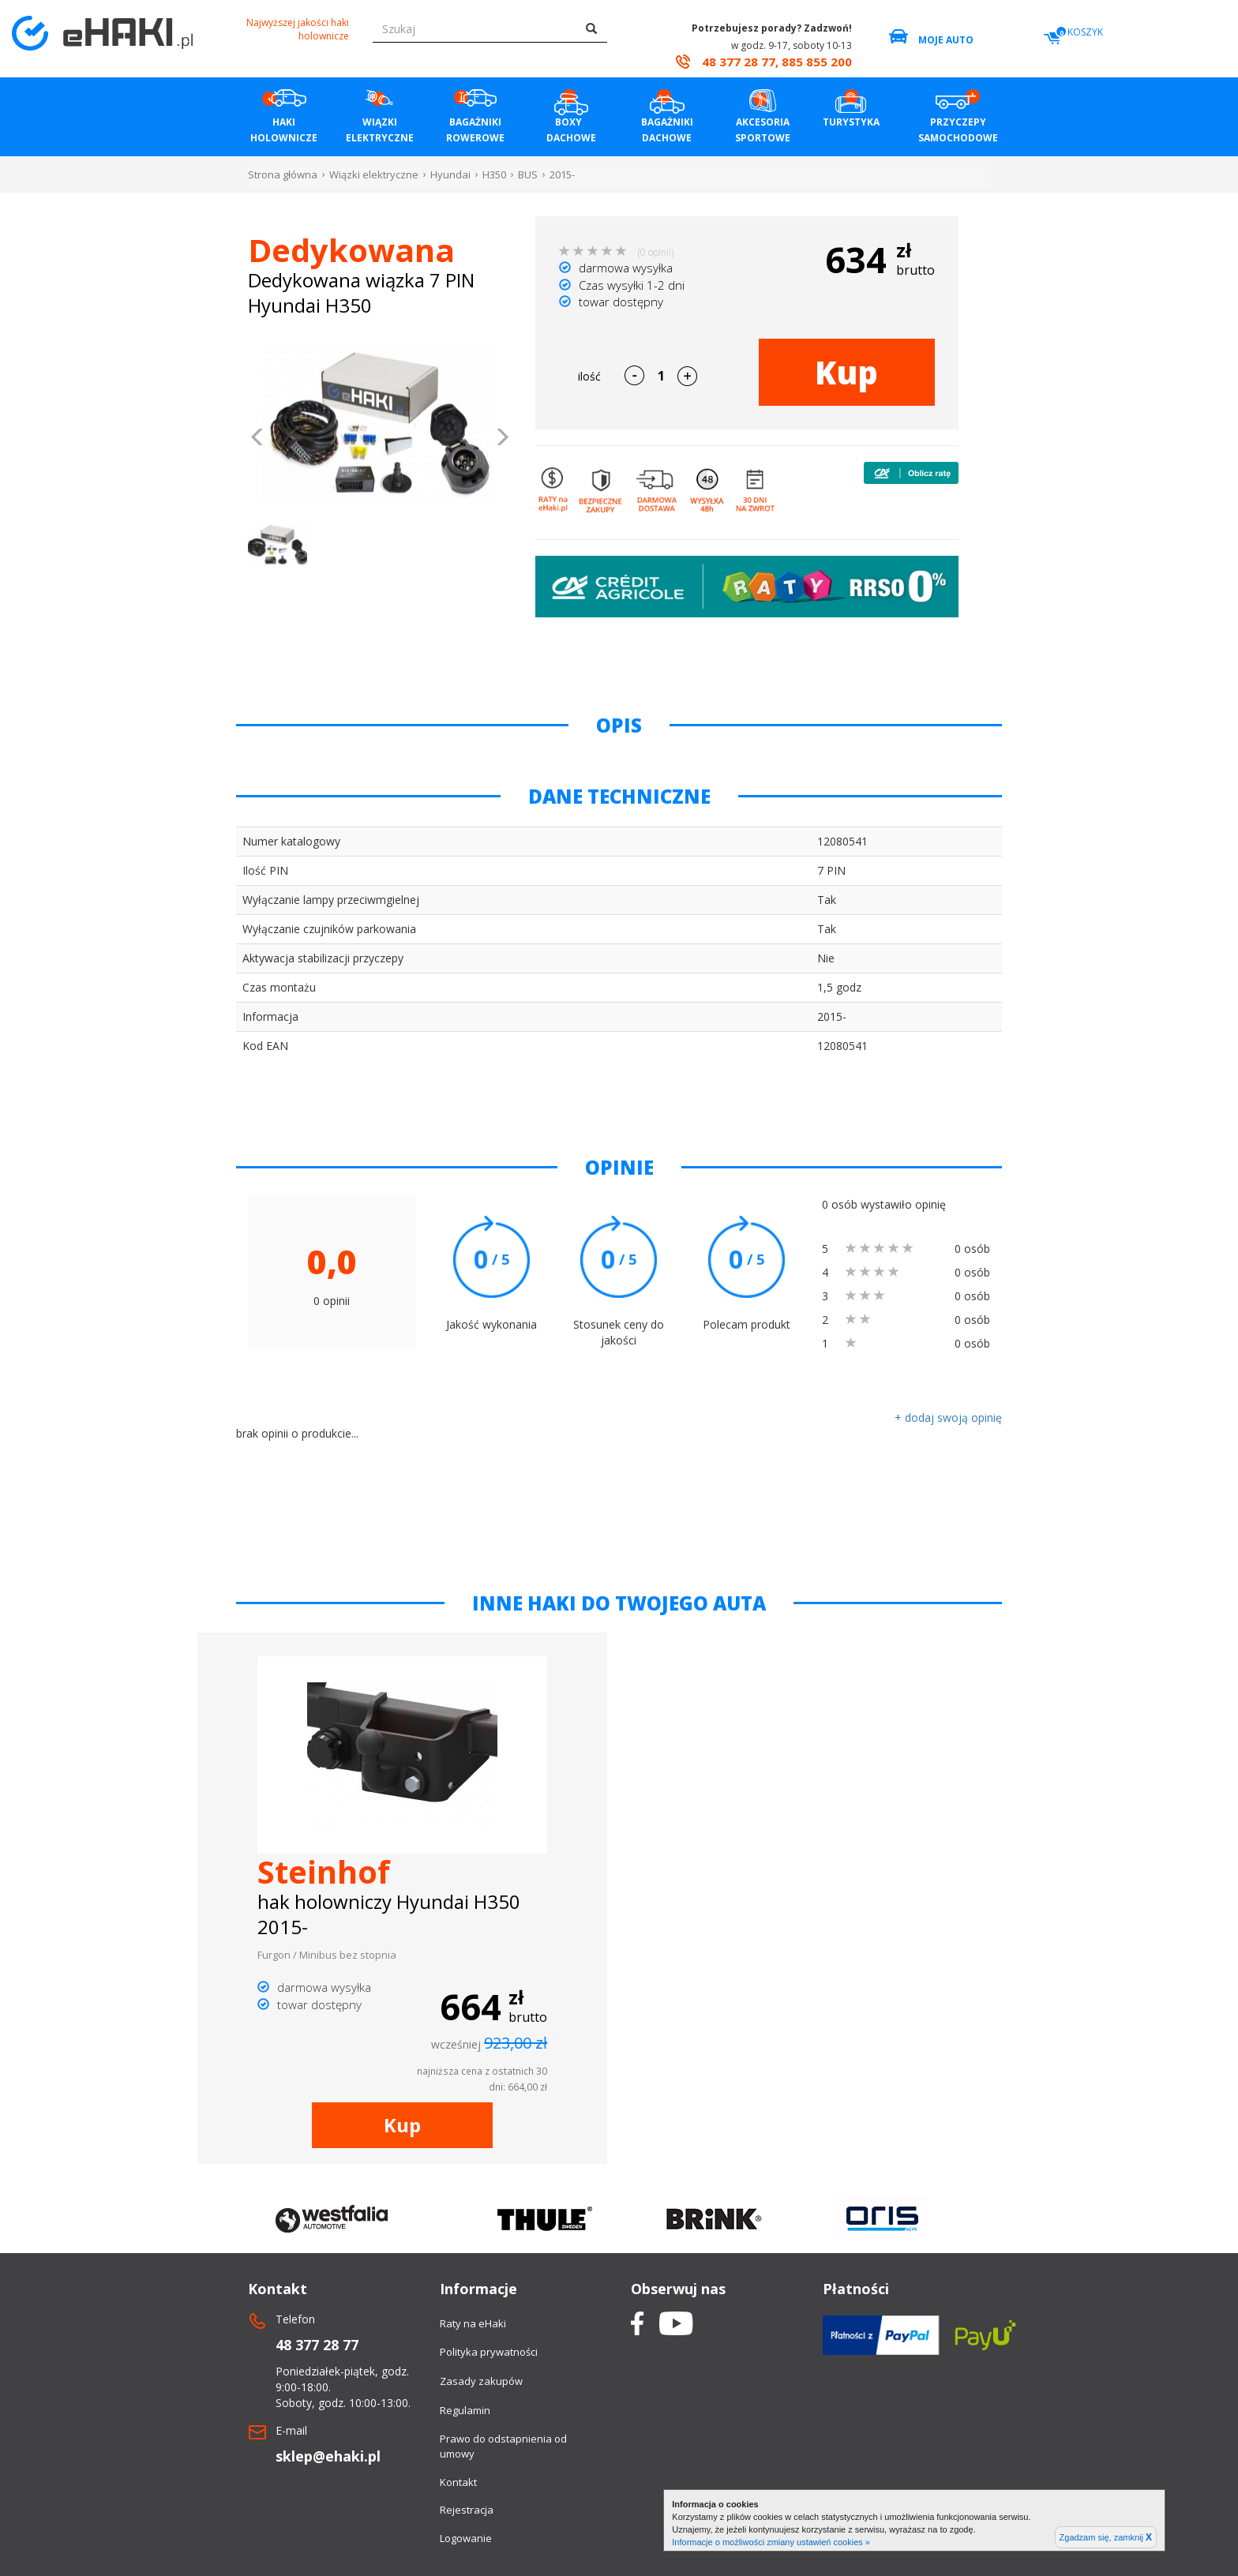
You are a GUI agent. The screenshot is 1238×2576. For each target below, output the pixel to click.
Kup (846, 372)
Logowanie (466, 2538)
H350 (494, 174)
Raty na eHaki (473, 2323)
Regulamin (465, 2410)
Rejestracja (466, 2510)
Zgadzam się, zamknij (1106, 2537)
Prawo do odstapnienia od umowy (503, 2446)
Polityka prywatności (489, 2352)
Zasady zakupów (481, 2381)
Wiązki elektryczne (373, 174)
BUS (528, 174)
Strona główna (282, 174)
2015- (562, 174)
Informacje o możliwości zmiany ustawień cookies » (771, 2542)
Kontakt (458, 2482)
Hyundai (450, 174)
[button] (258, 439)
